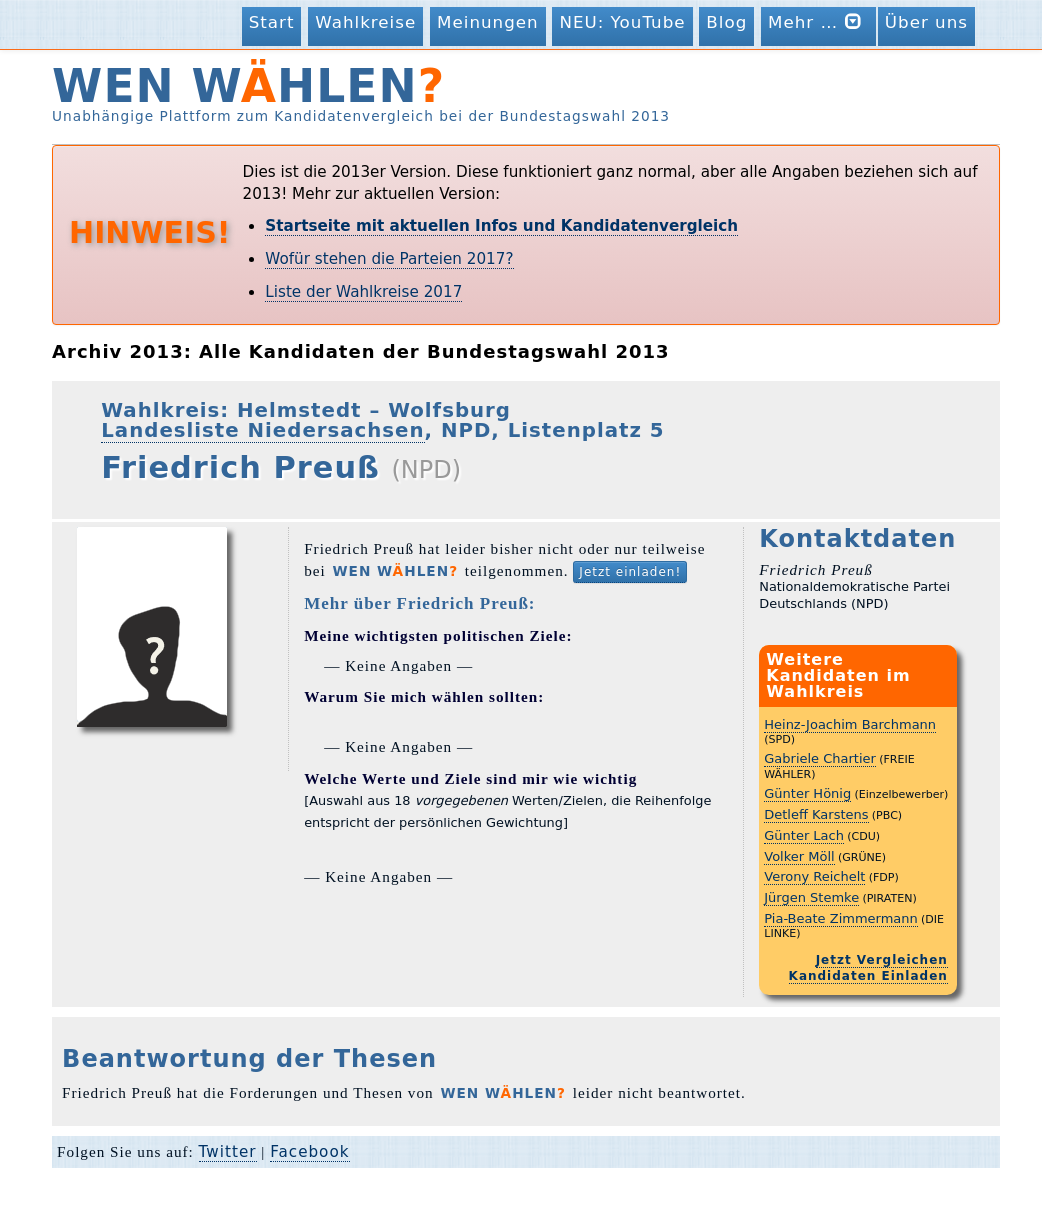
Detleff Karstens (816, 814)
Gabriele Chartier (820, 758)
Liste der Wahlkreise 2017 (363, 292)
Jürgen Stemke (811, 897)
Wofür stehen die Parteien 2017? (389, 259)
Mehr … (818, 21)
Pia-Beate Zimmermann (841, 918)
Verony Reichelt (814, 876)
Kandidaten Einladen (868, 976)
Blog (726, 22)
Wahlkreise (365, 22)
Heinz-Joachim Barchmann (850, 724)
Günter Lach (804, 835)
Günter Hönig (807, 793)
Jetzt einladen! (630, 572)
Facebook (309, 1152)
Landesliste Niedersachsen (262, 430)
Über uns (926, 22)
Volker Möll (799, 856)
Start (272, 22)
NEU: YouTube (622, 22)
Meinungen (488, 22)
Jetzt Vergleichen (882, 960)
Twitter (228, 1152)
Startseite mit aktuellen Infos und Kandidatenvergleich (501, 226)
